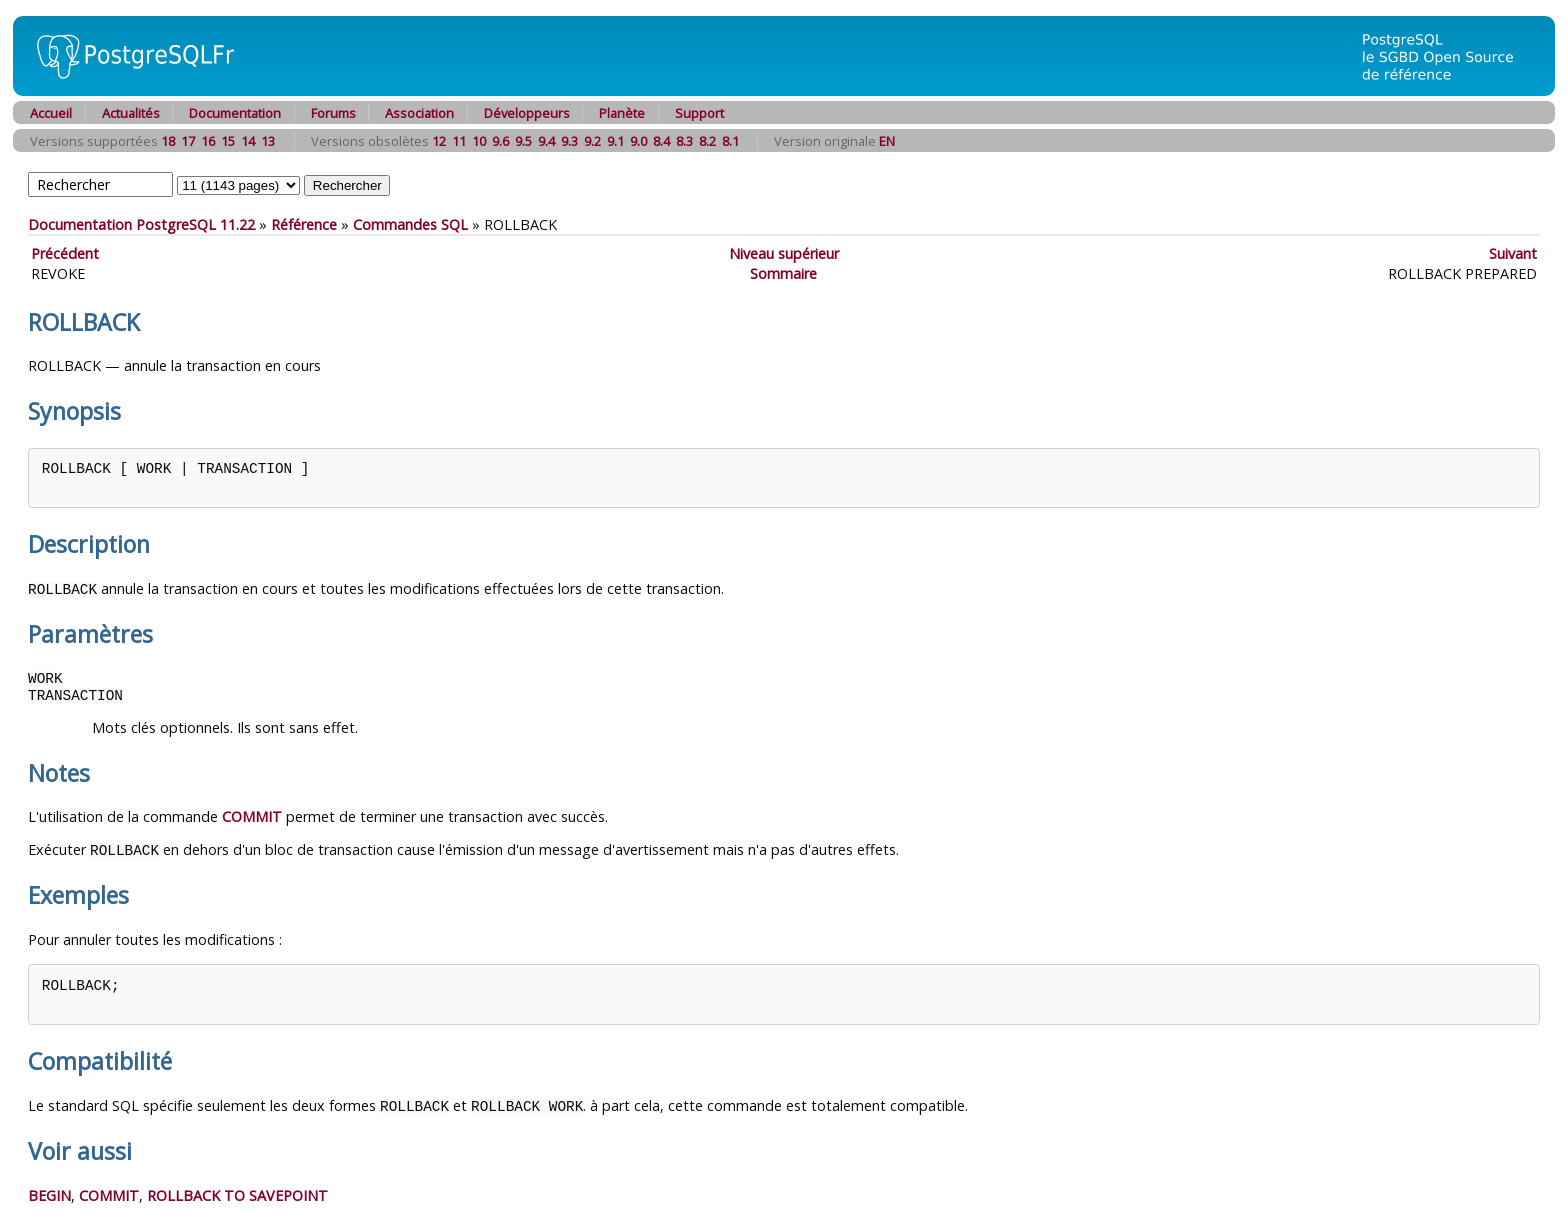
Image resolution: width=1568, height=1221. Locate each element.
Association (419, 113)
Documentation (235, 113)
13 (268, 141)
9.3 (569, 141)
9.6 (500, 141)
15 (228, 141)
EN (887, 141)
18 (168, 141)
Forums (333, 113)
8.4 (661, 141)
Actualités (131, 113)
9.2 (592, 141)
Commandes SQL (410, 224)
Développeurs (527, 113)
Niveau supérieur (784, 253)
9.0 (638, 141)
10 (479, 141)
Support (699, 113)
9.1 (615, 141)
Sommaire (783, 273)
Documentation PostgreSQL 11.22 (141, 224)
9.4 (546, 141)
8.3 (684, 141)
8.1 (730, 141)
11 (459, 141)
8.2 (707, 141)
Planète (622, 113)
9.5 (523, 141)
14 (248, 141)
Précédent (65, 253)
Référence (304, 224)
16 (208, 141)
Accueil (51, 113)
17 (188, 141)
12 (439, 141)
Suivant (1513, 253)
